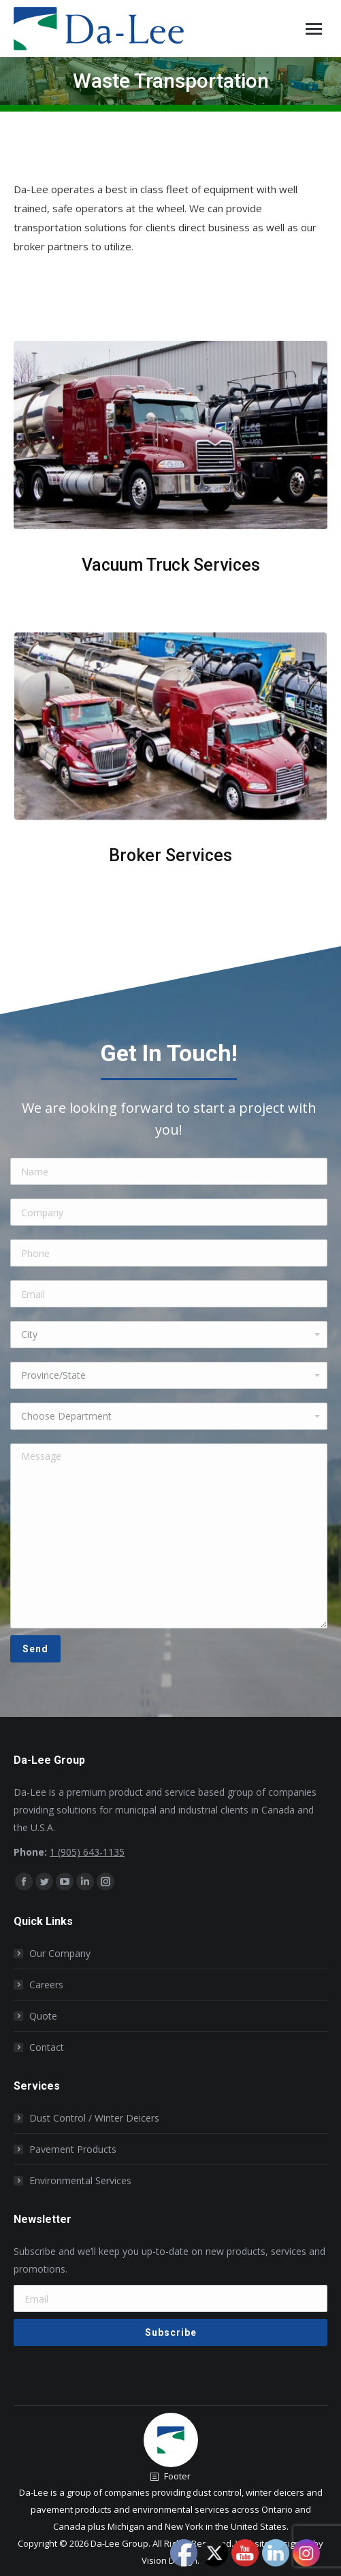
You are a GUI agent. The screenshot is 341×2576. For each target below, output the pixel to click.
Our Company (60, 1953)
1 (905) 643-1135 (87, 1851)
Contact (46, 2047)
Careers (46, 1984)
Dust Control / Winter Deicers (94, 2117)
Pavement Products (72, 2149)
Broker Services (170, 855)
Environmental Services (80, 2180)
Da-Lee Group (119, 2543)
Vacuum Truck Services (171, 565)
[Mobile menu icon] (313, 29)
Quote (43, 2015)
